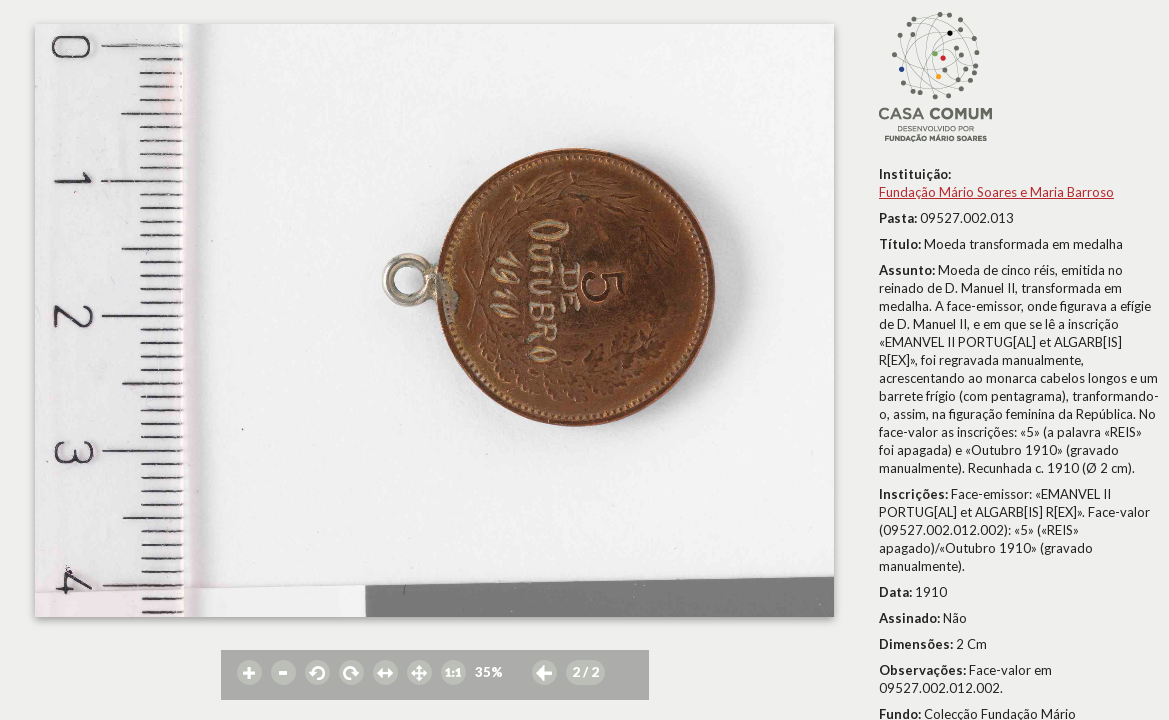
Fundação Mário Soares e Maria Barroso (996, 192)
